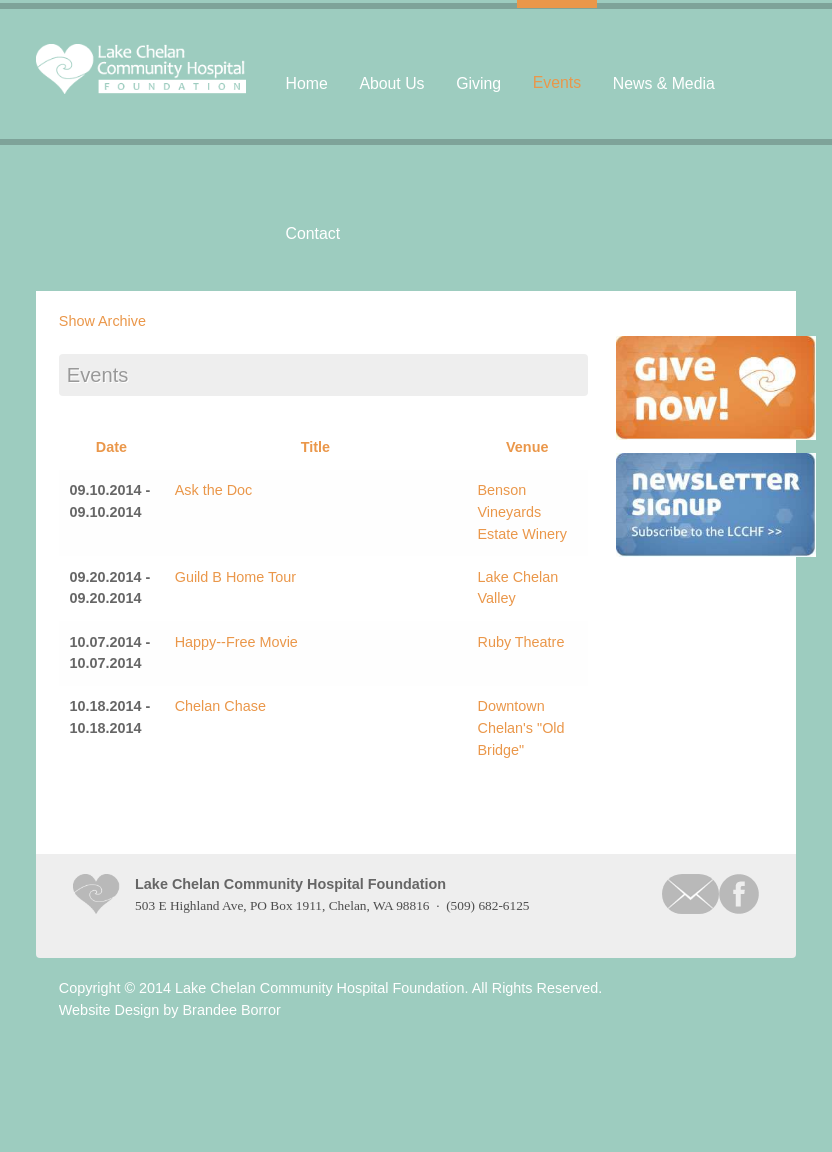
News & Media (664, 83)
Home (307, 83)
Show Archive (102, 321)
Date (111, 447)
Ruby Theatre (520, 642)
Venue (527, 447)
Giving (478, 83)
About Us (391, 83)
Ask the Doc (214, 490)
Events (557, 82)
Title (315, 447)
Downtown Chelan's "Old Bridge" (520, 727)
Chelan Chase (220, 706)
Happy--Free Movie (236, 642)
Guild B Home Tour (235, 577)
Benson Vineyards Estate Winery (522, 511)
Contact (313, 233)
